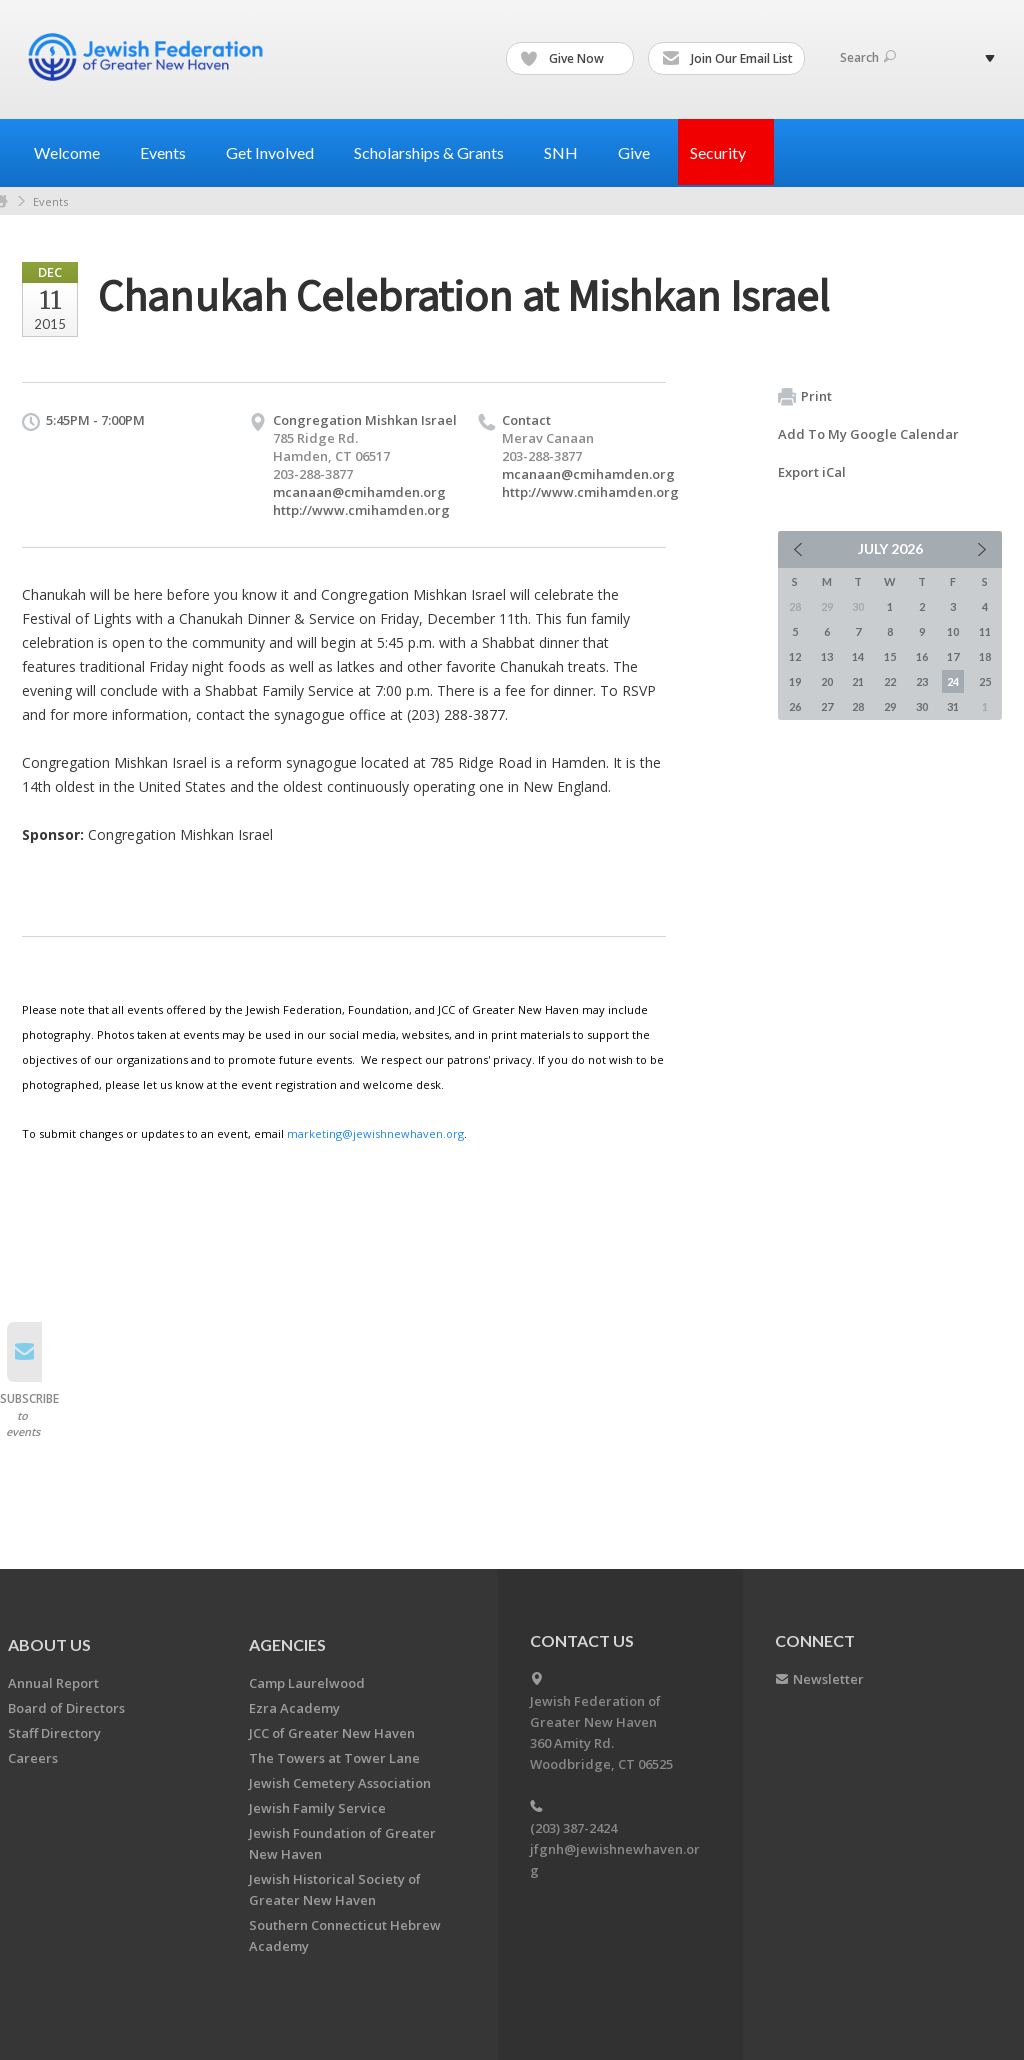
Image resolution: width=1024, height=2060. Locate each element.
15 (890, 656)
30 (922, 706)
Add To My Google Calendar (868, 434)
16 (922, 656)
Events (50, 201)
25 (985, 681)
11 (985, 631)
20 (827, 681)
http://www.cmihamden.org (361, 510)
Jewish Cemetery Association (340, 1783)
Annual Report (53, 1683)
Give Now (571, 59)
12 (795, 656)
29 (890, 706)
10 (953, 631)
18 (985, 656)
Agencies (287, 1644)
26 (795, 706)
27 (827, 706)
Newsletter (828, 1679)
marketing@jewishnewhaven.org (375, 1133)
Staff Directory (54, 1733)
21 (858, 681)
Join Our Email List (727, 59)
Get (278, 152)
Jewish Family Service (317, 1808)
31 (953, 706)
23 (922, 681)
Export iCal (812, 472)
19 (795, 681)
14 (858, 656)
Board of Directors (66, 1708)
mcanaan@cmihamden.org (359, 492)
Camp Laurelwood (307, 1683)
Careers (33, 1758)
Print (805, 397)
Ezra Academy (294, 1708)
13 (827, 656)
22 (890, 681)
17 (953, 656)
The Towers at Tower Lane (334, 1758)
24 (953, 681)
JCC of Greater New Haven (332, 1733)
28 (858, 706)
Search (868, 57)
